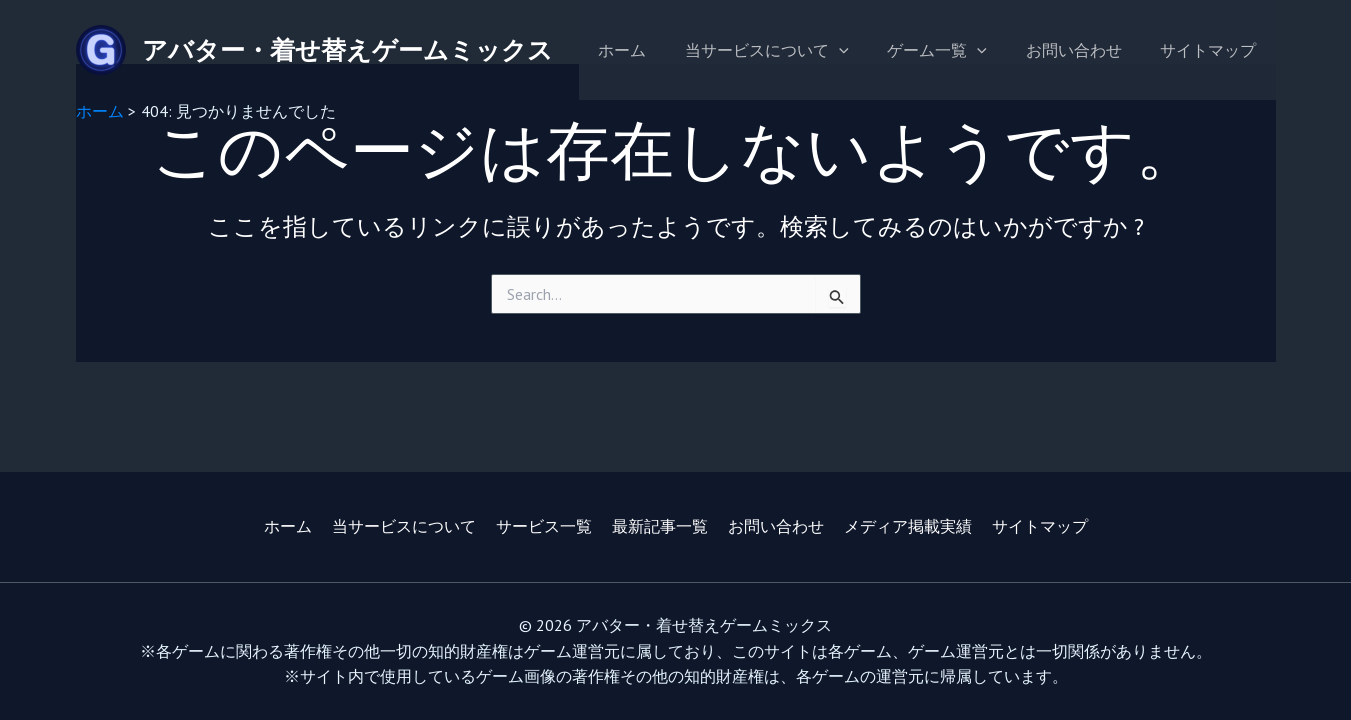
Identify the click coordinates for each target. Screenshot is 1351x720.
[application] (862, 50)
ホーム (652, 50)
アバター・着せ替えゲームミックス (347, 50)
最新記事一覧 (660, 526)
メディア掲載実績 (908, 526)
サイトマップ (1212, 50)
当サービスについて (790, 50)
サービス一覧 (544, 526)
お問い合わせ (1084, 50)
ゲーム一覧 (954, 50)
